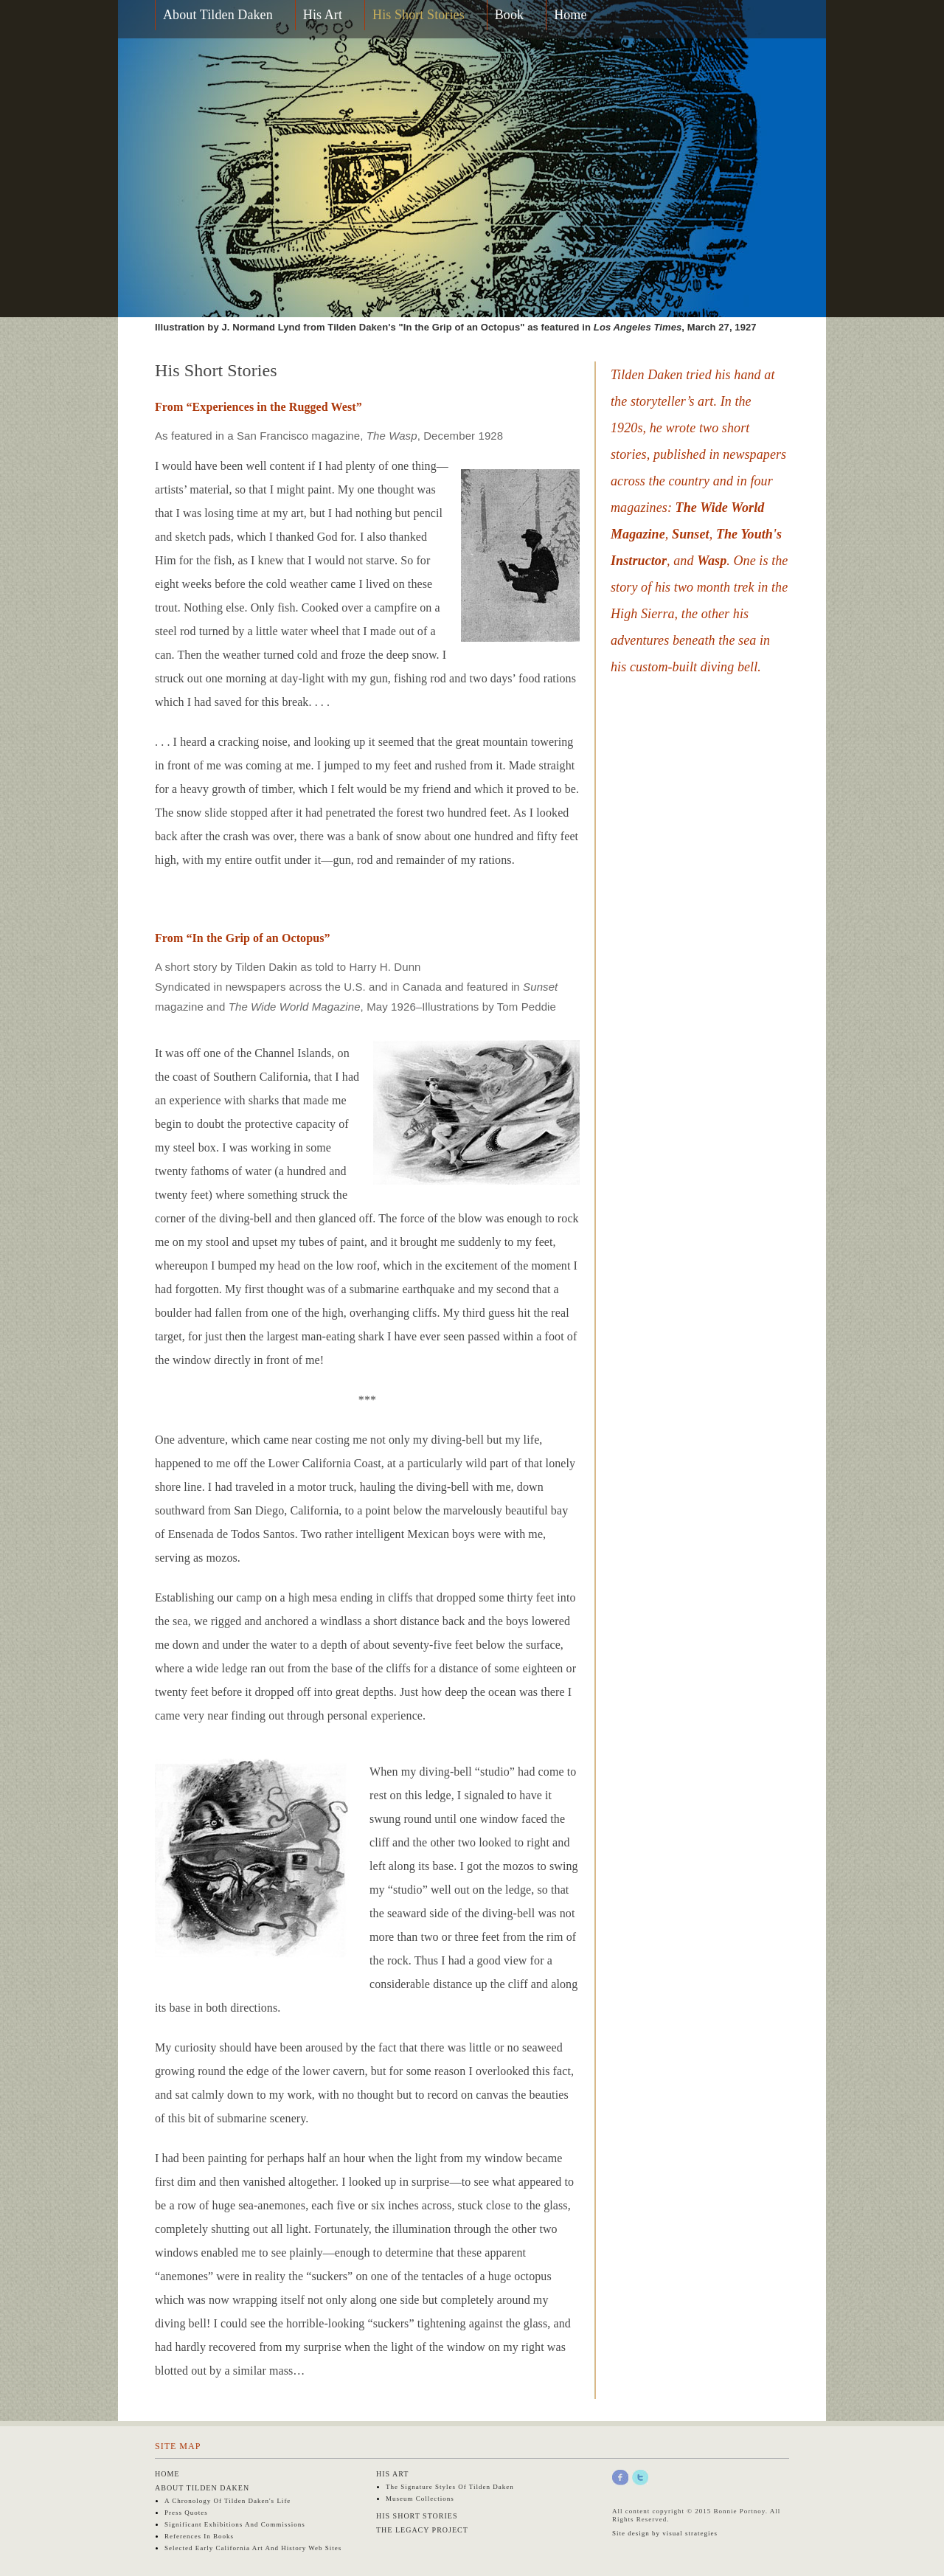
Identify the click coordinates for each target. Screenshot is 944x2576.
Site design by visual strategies (665, 2533)
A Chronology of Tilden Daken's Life (227, 2500)
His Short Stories (418, 14)
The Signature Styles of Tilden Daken (450, 2486)
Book (509, 14)
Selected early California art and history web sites (252, 2548)
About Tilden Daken (218, 14)
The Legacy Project (422, 2530)
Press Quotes (186, 2512)
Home (570, 14)
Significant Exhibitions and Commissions (234, 2524)
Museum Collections (420, 2498)
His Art (322, 14)
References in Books (199, 2536)
